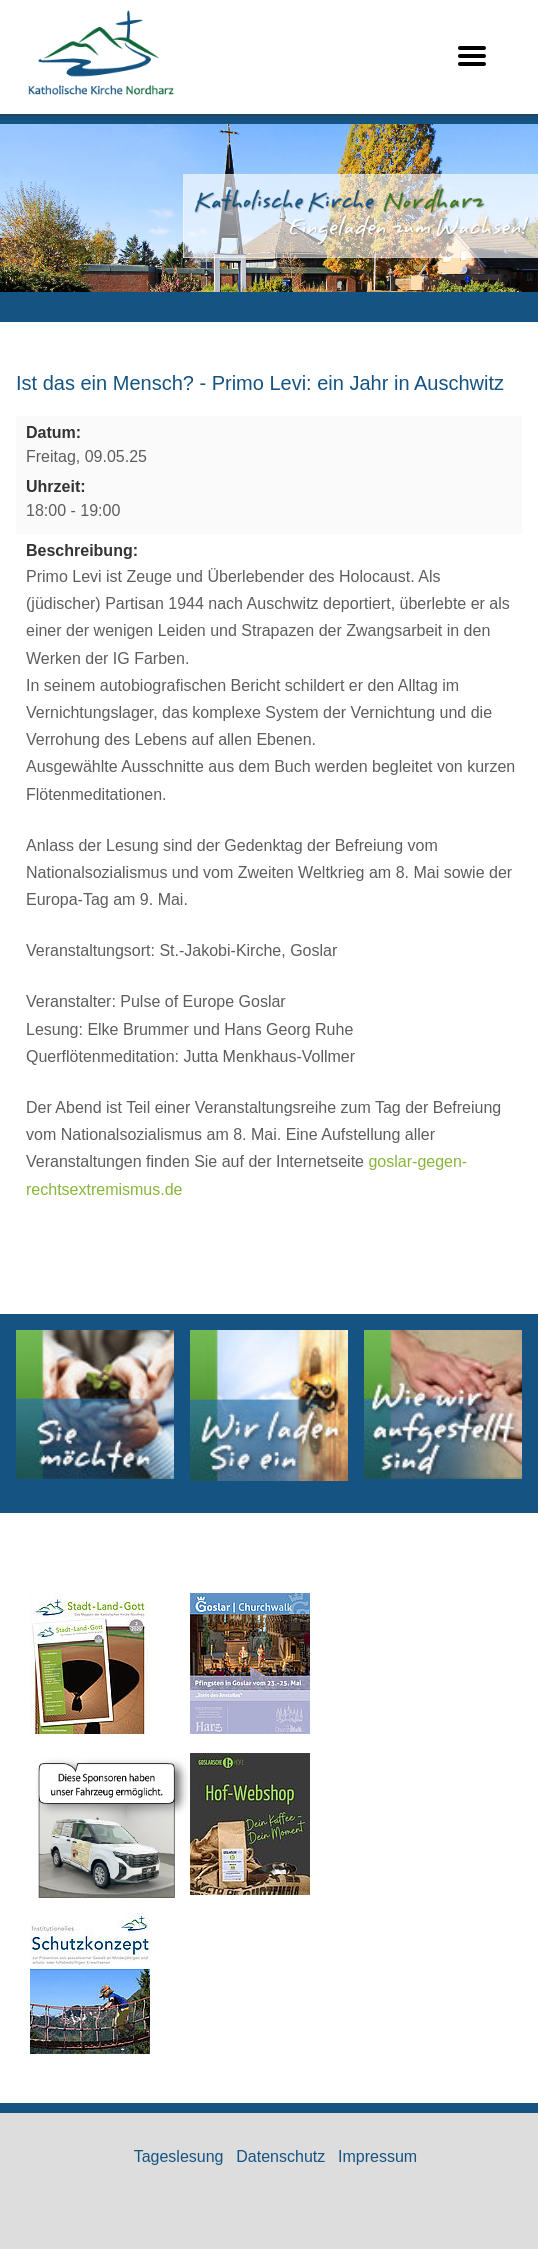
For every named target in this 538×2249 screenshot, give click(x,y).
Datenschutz (280, 2156)
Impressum (377, 2156)
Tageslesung (179, 2156)
